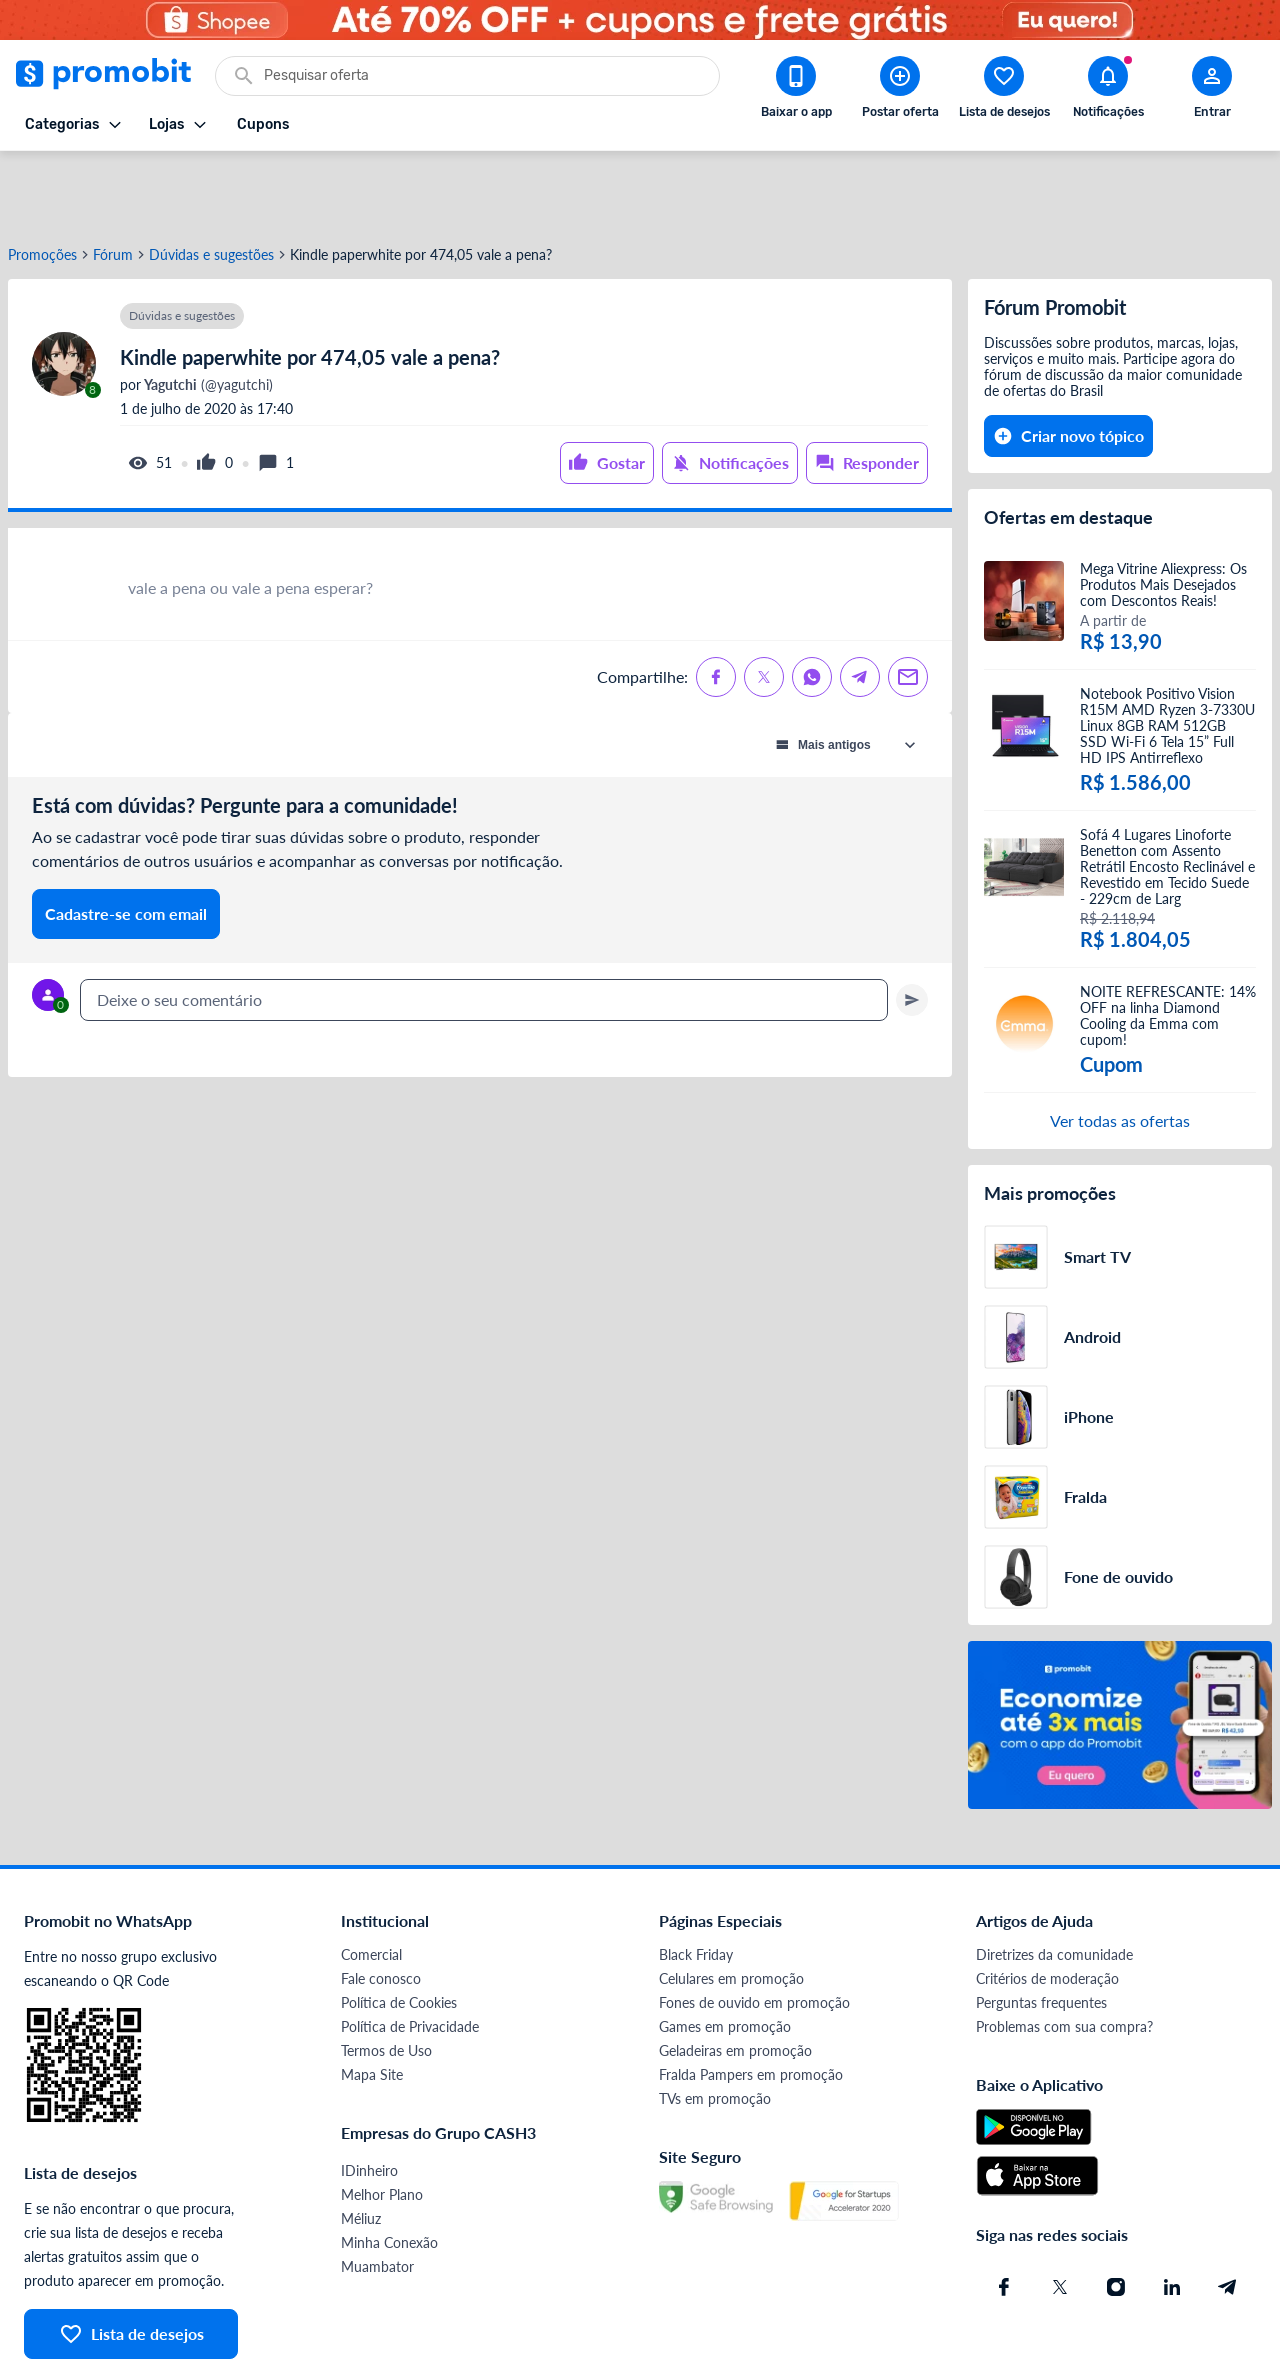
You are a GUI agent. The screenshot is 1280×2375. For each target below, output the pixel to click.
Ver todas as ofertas (1120, 1048)
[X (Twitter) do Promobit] (1060, 2215)
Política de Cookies (399, 1930)
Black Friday (696, 1882)
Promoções (42, 183)
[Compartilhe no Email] (908, 605)
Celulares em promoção (731, 1906)
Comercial (371, 1882)
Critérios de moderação (1047, 1906)
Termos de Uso (386, 1978)
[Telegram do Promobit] (1228, 2215)
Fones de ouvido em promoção (754, 1930)
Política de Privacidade (410, 1954)
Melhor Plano (382, 2122)
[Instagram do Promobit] (1116, 2215)
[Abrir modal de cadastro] (1212, 91)
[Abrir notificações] (1108, 91)
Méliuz (361, 2146)
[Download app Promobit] (796, 91)
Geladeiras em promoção (735, 1978)
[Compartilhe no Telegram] (860, 605)
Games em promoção (725, 1954)
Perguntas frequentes (1041, 1930)
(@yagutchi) (207, 313)
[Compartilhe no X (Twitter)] (764, 605)
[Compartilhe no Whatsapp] (812, 605)
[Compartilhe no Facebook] (716, 605)
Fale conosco (381, 1906)
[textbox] (484, 928)
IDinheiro (369, 2098)
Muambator (377, 2194)
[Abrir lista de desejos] (1004, 91)
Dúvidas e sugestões (211, 183)
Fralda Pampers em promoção (751, 2002)
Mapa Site (372, 2002)
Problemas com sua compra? (1064, 1954)
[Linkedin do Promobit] (1172, 2215)
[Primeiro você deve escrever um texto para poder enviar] (912, 928)
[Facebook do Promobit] (1004, 2215)
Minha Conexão (389, 2170)
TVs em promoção (715, 2026)
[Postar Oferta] (900, 91)
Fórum (113, 183)
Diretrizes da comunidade (1054, 1882)
